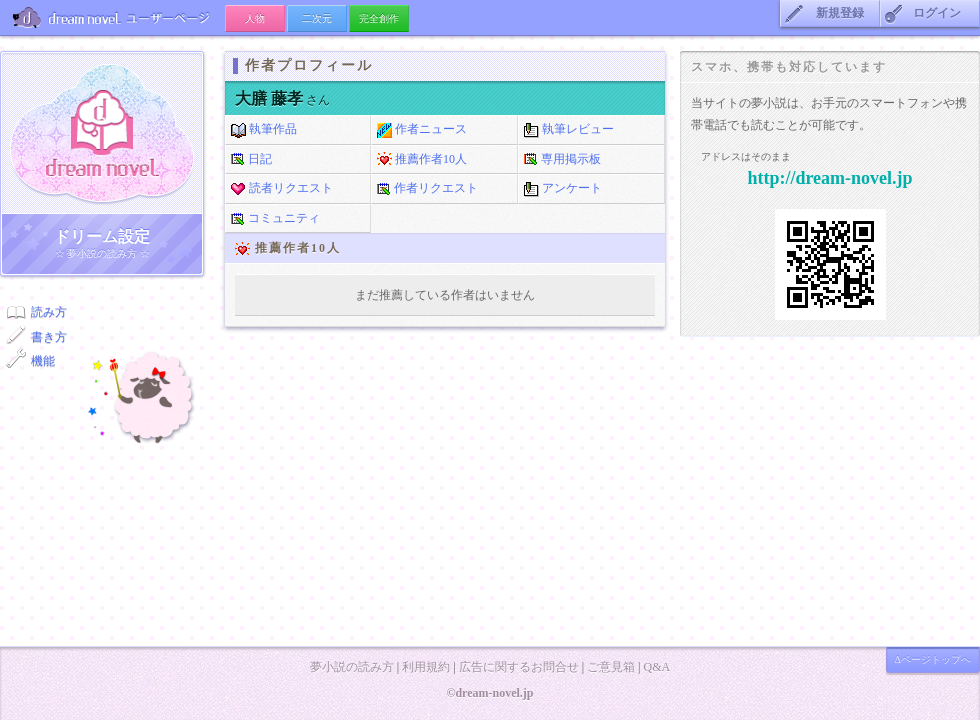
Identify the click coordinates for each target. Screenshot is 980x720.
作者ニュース (422, 130)
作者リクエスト (427, 189)
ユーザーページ (112, 17)
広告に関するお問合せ (519, 667)
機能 (43, 361)
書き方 (49, 337)
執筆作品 (264, 130)
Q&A (656, 667)
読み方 (49, 312)
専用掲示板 (562, 160)
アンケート (563, 189)
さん (282, 100)
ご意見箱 (611, 667)
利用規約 (426, 667)
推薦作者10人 (422, 160)
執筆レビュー (569, 130)
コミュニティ (275, 219)
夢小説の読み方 (352, 667)
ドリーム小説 (102, 133)
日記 (251, 160)
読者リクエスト (282, 189)
